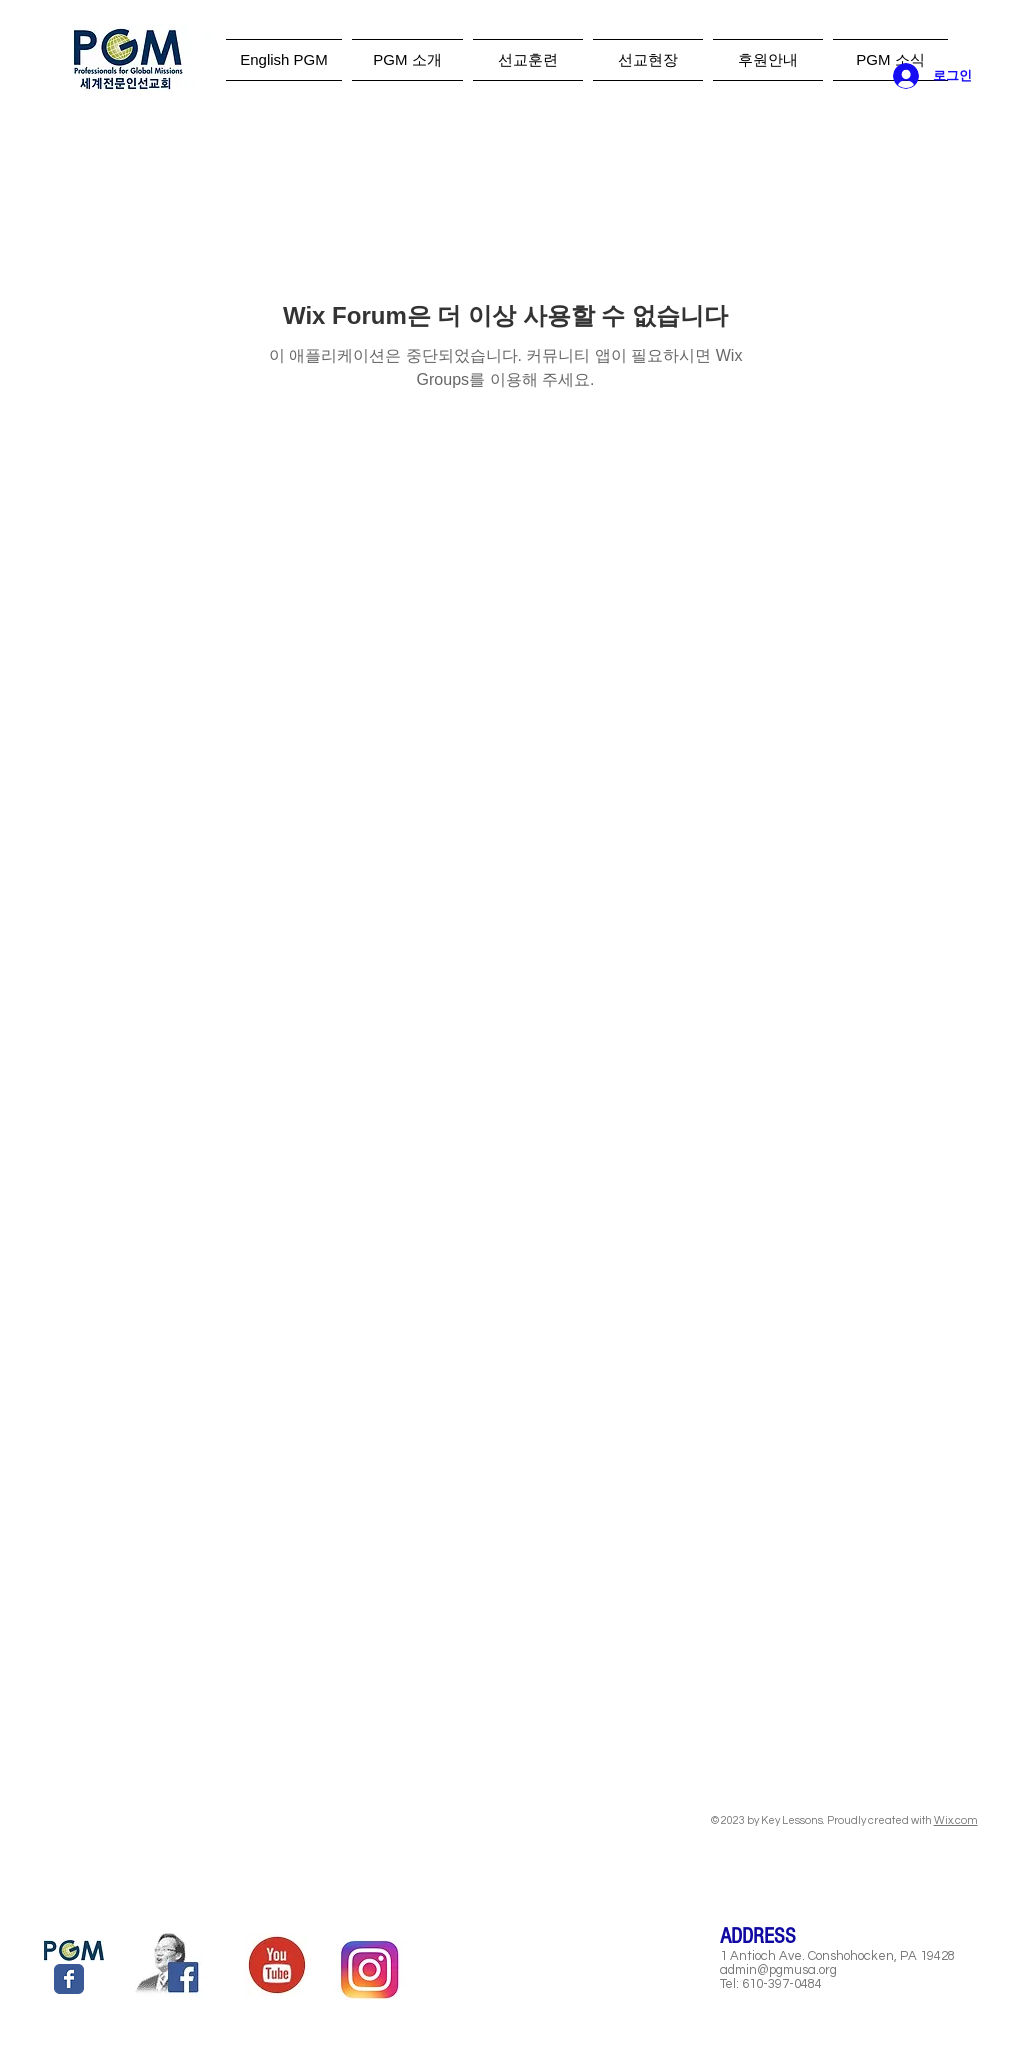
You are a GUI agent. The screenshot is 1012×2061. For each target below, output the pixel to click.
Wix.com (956, 1820)
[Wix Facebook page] (69, 1979)
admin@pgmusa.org (778, 1970)
